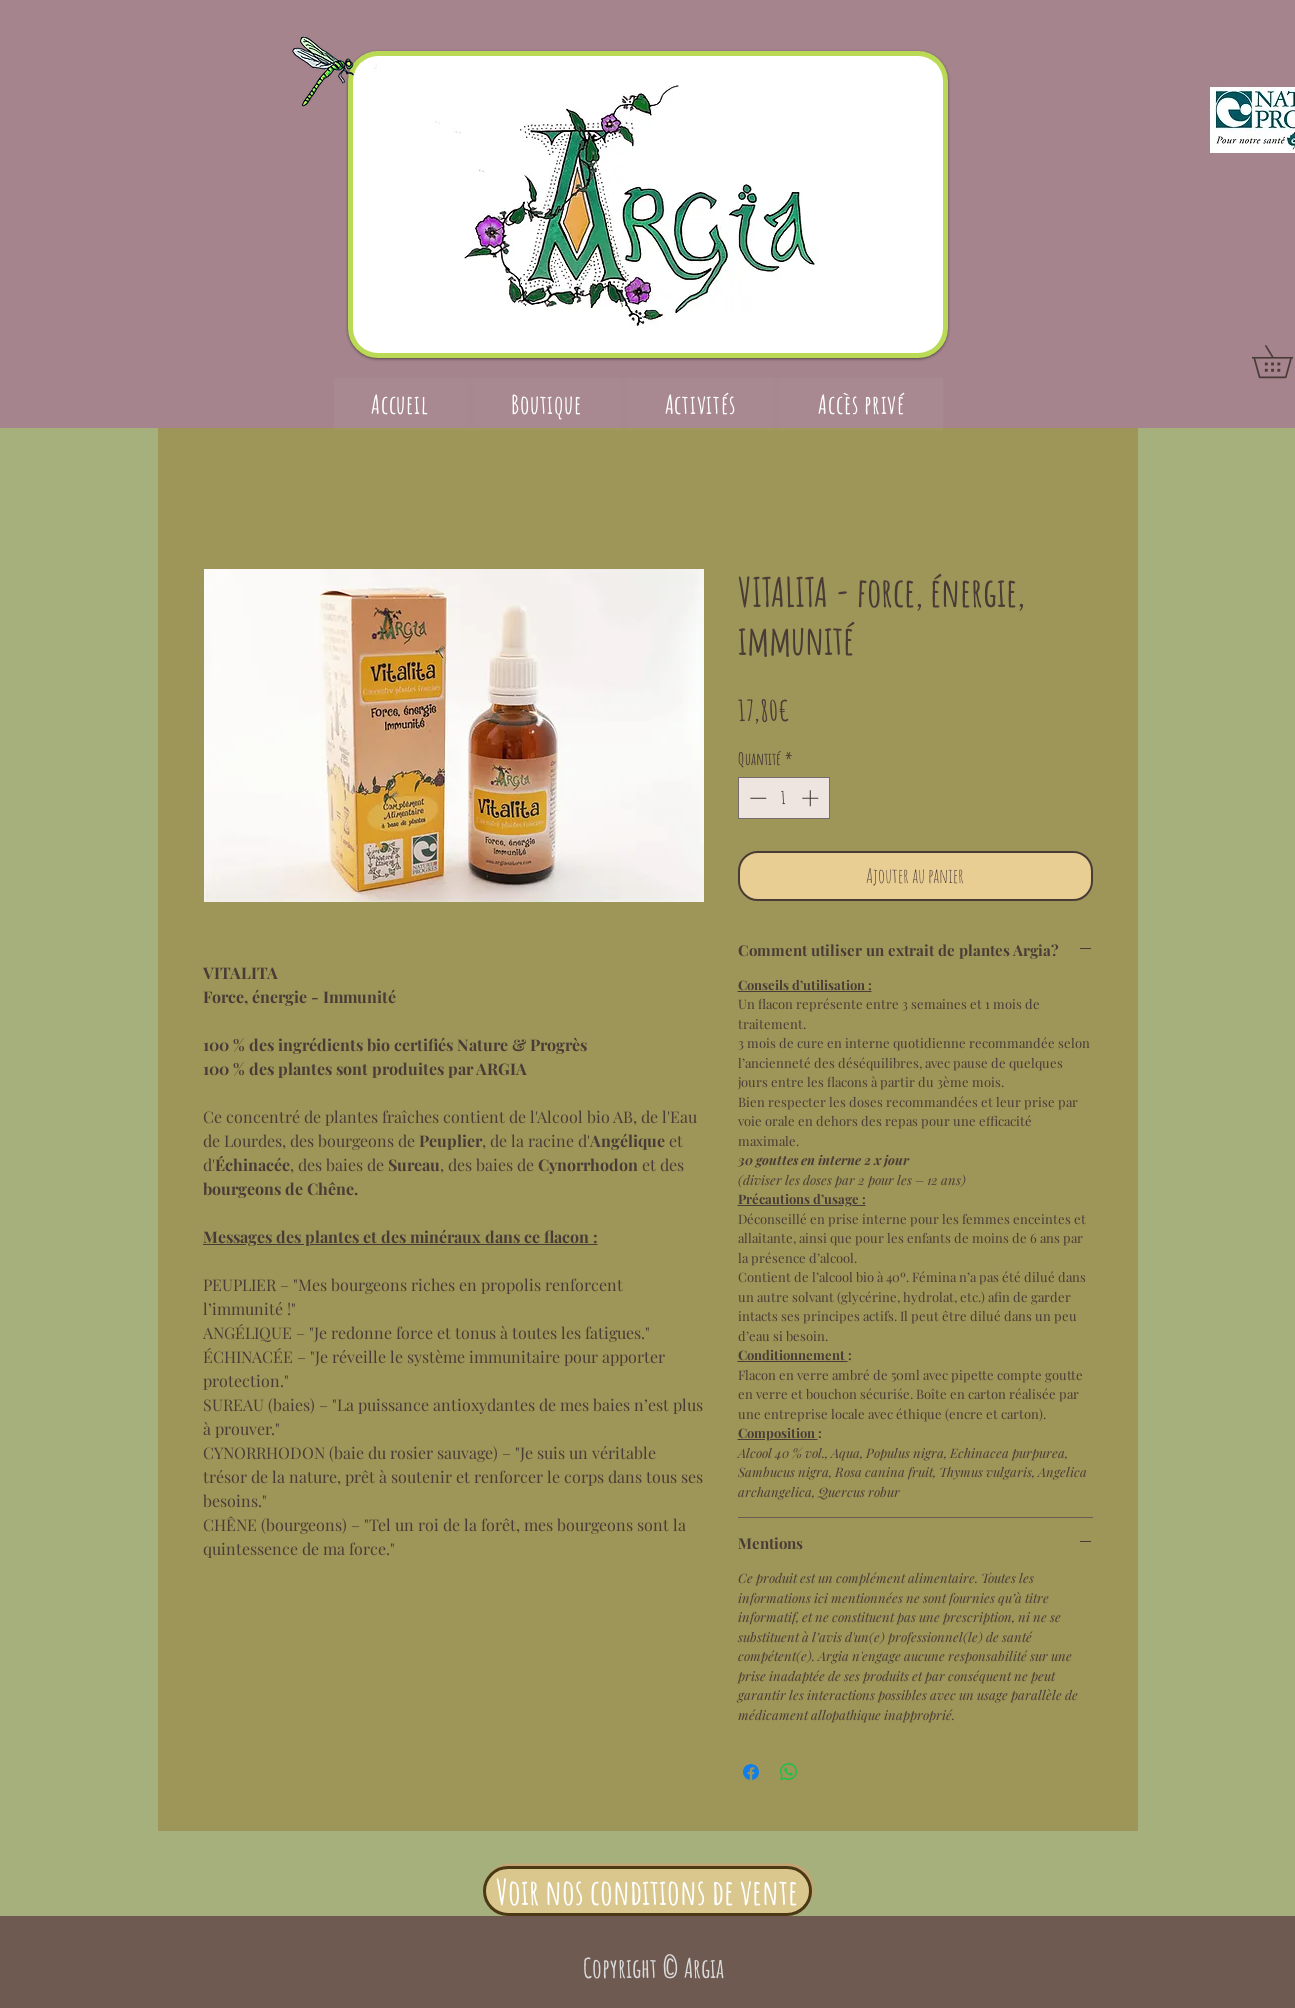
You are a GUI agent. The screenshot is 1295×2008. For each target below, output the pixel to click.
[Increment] (812, 798)
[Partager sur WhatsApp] (789, 1772)
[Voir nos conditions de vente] (647, 1891)
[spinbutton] (783, 798)
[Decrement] (756, 798)
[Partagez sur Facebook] (751, 1772)
